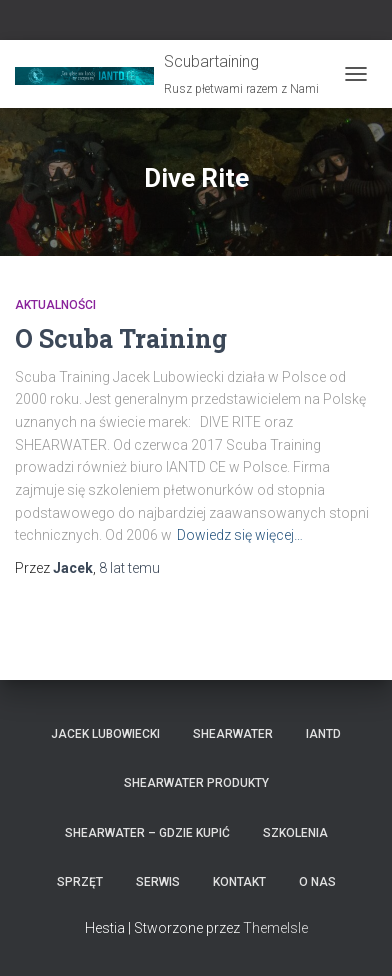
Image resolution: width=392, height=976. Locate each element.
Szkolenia (295, 833)
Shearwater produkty (196, 783)
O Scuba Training (121, 338)
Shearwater (233, 734)
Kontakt (239, 882)
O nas (317, 882)
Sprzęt (80, 882)
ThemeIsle (275, 928)
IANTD (323, 734)
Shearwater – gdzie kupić (147, 833)
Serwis (158, 882)
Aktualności (55, 305)
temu (129, 568)
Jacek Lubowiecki (105, 734)
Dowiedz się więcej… (240, 535)
